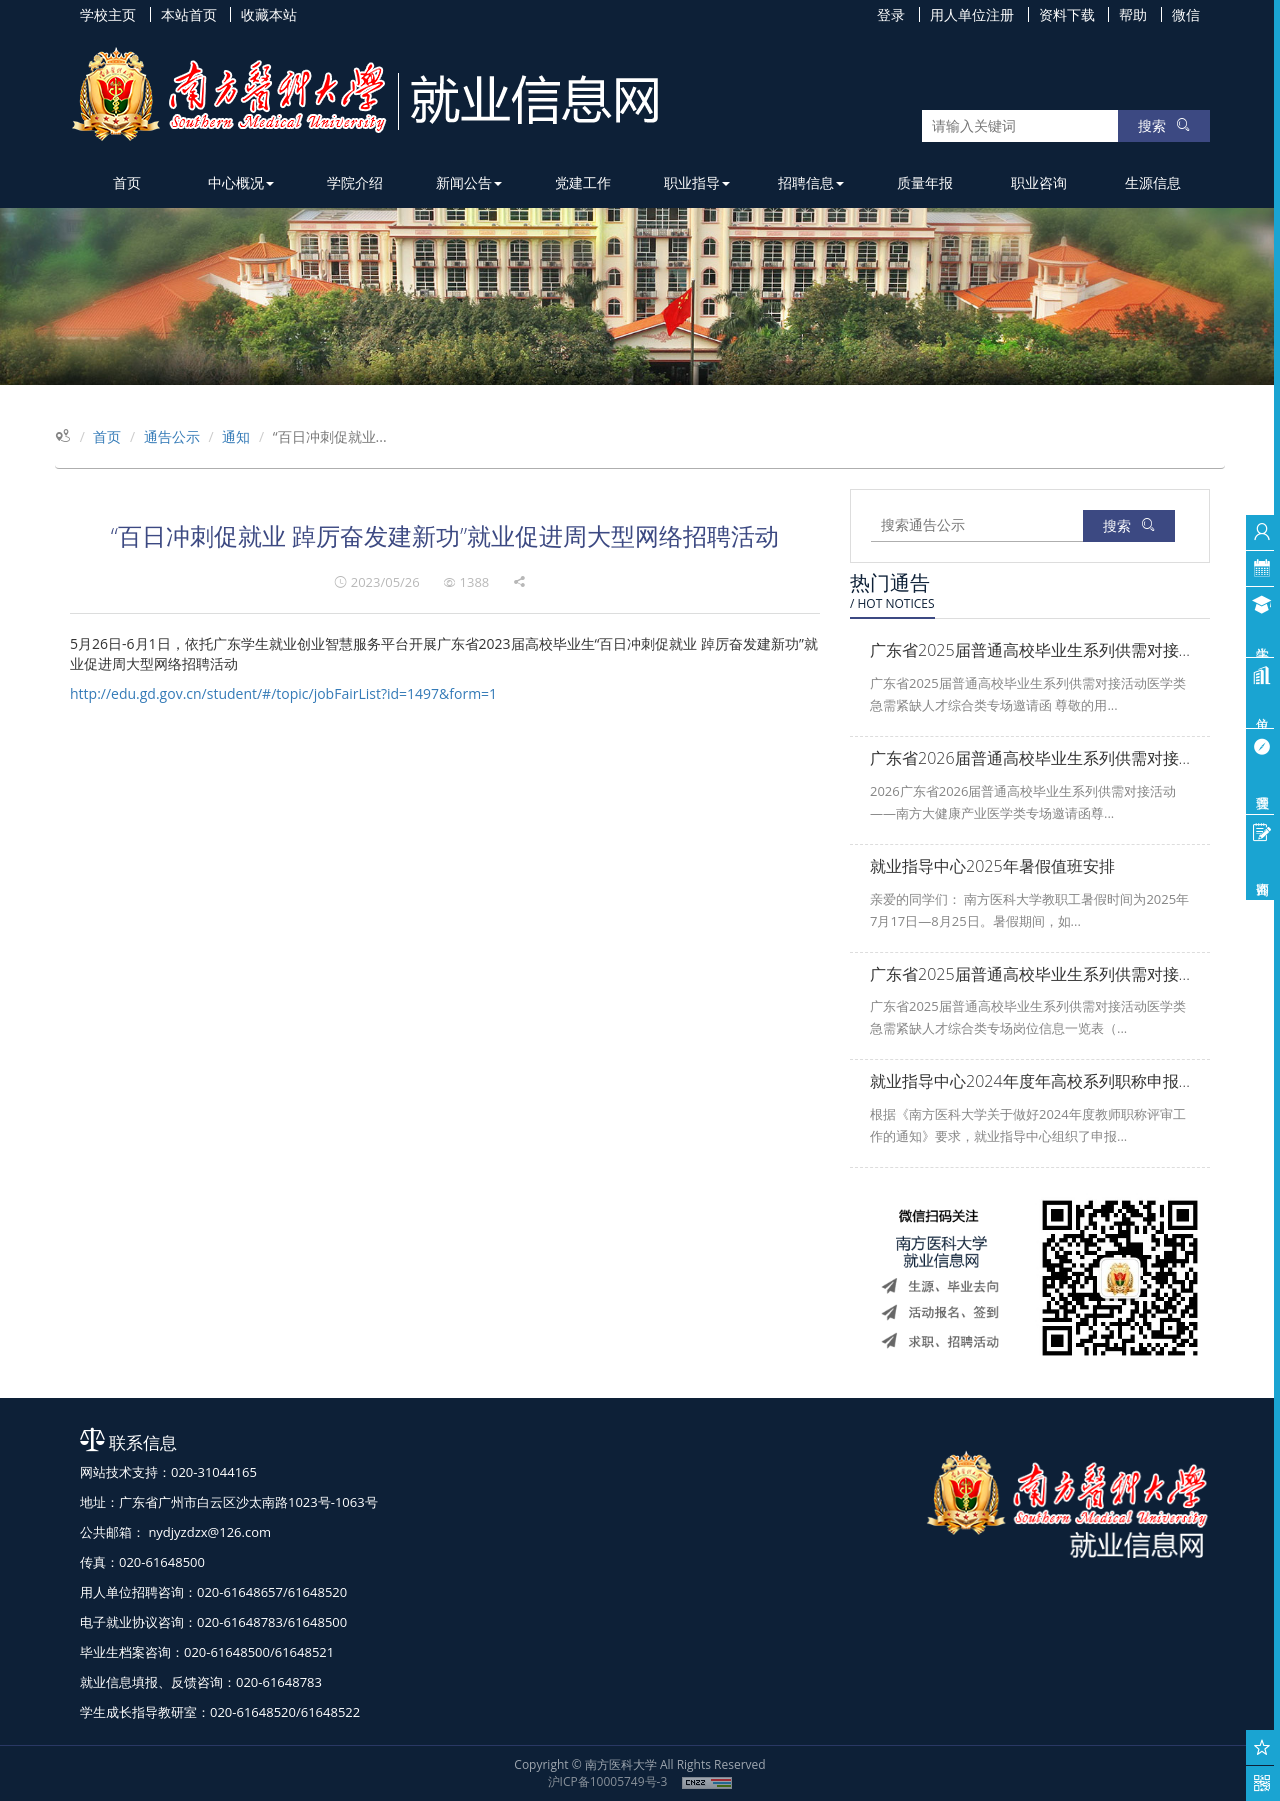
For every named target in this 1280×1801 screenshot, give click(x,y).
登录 (891, 14)
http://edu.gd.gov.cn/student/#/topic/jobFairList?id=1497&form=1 (283, 693)
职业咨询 (1039, 182)
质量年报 (925, 182)
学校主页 (108, 14)
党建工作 (583, 182)
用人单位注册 (972, 14)
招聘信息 (811, 182)
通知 (236, 436)
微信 (1186, 14)
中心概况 (241, 182)
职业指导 (697, 182)
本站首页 (189, 14)
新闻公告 (469, 182)
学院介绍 (355, 182)
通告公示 (172, 436)
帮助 (1133, 14)
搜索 (1164, 125)
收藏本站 (269, 14)
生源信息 (1153, 182)
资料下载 (1067, 14)
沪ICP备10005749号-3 (608, 1781)
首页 (127, 182)
